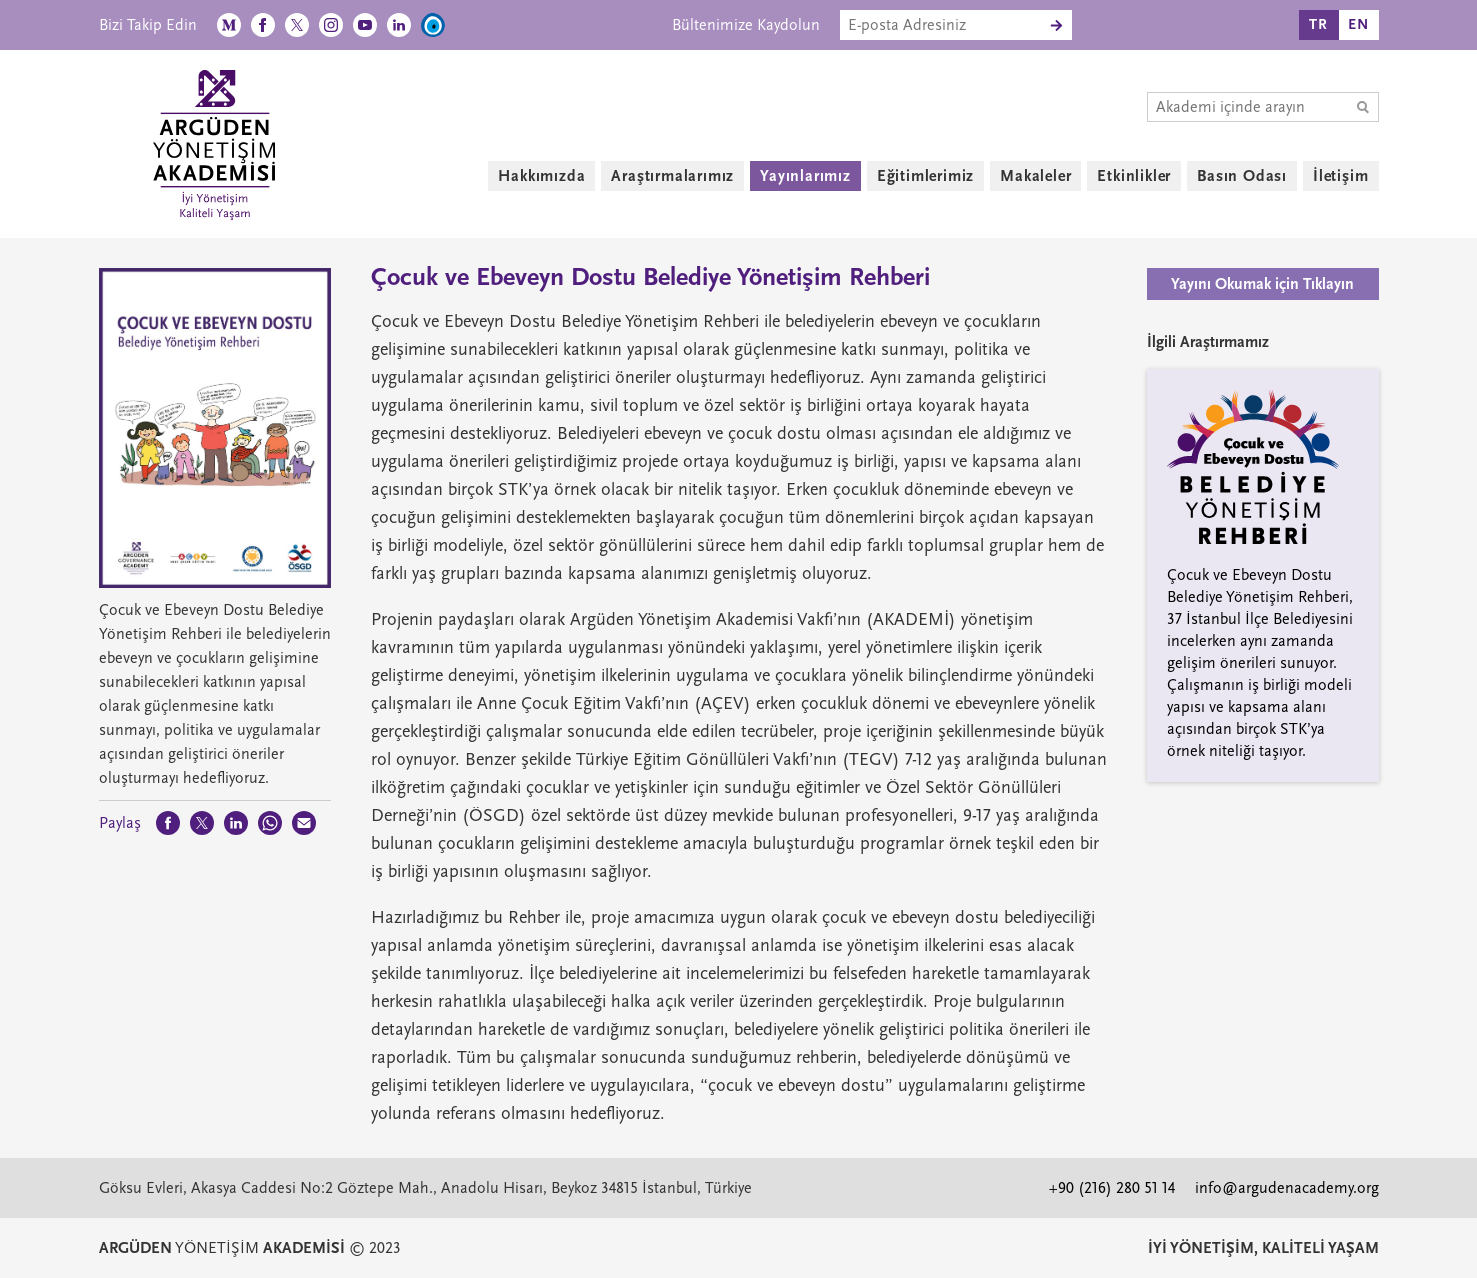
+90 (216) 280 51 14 (1112, 1188)
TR (1318, 24)
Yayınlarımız (805, 176)
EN (1358, 24)
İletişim (1340, 176)
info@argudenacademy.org (1287, 1188)
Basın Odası (1242, 176)
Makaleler (1035, 176)
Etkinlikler (1134, 176)
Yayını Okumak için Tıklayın (1262, 284)
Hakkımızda (541, 176)
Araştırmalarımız (672, 176)
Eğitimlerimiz (925, 176)
